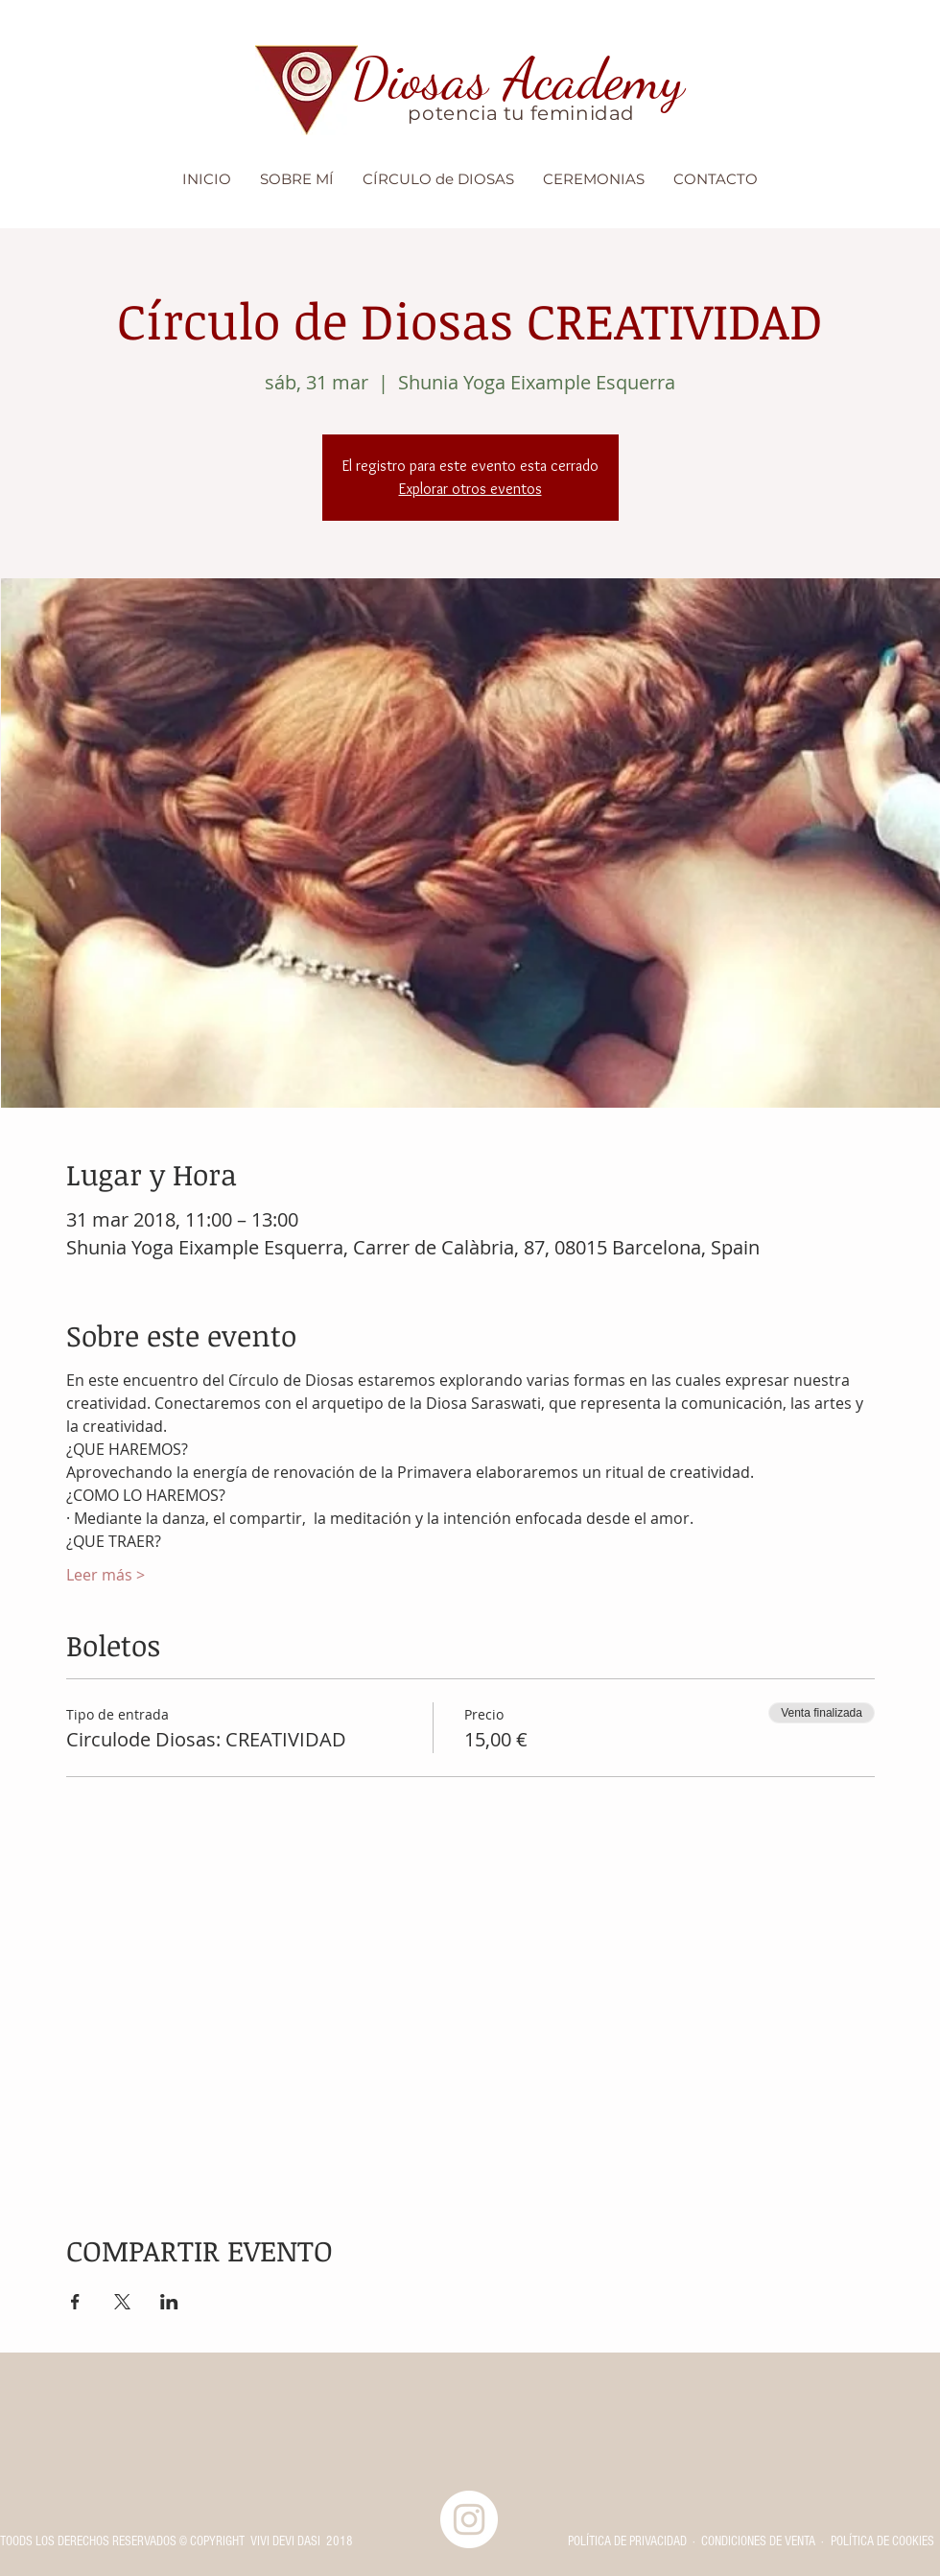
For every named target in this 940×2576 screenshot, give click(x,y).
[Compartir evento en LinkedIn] (169, 2301)
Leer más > (105, 1574)
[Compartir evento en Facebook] (75, 2301)
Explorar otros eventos (470, 489)
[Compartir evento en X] (122, 2301)
